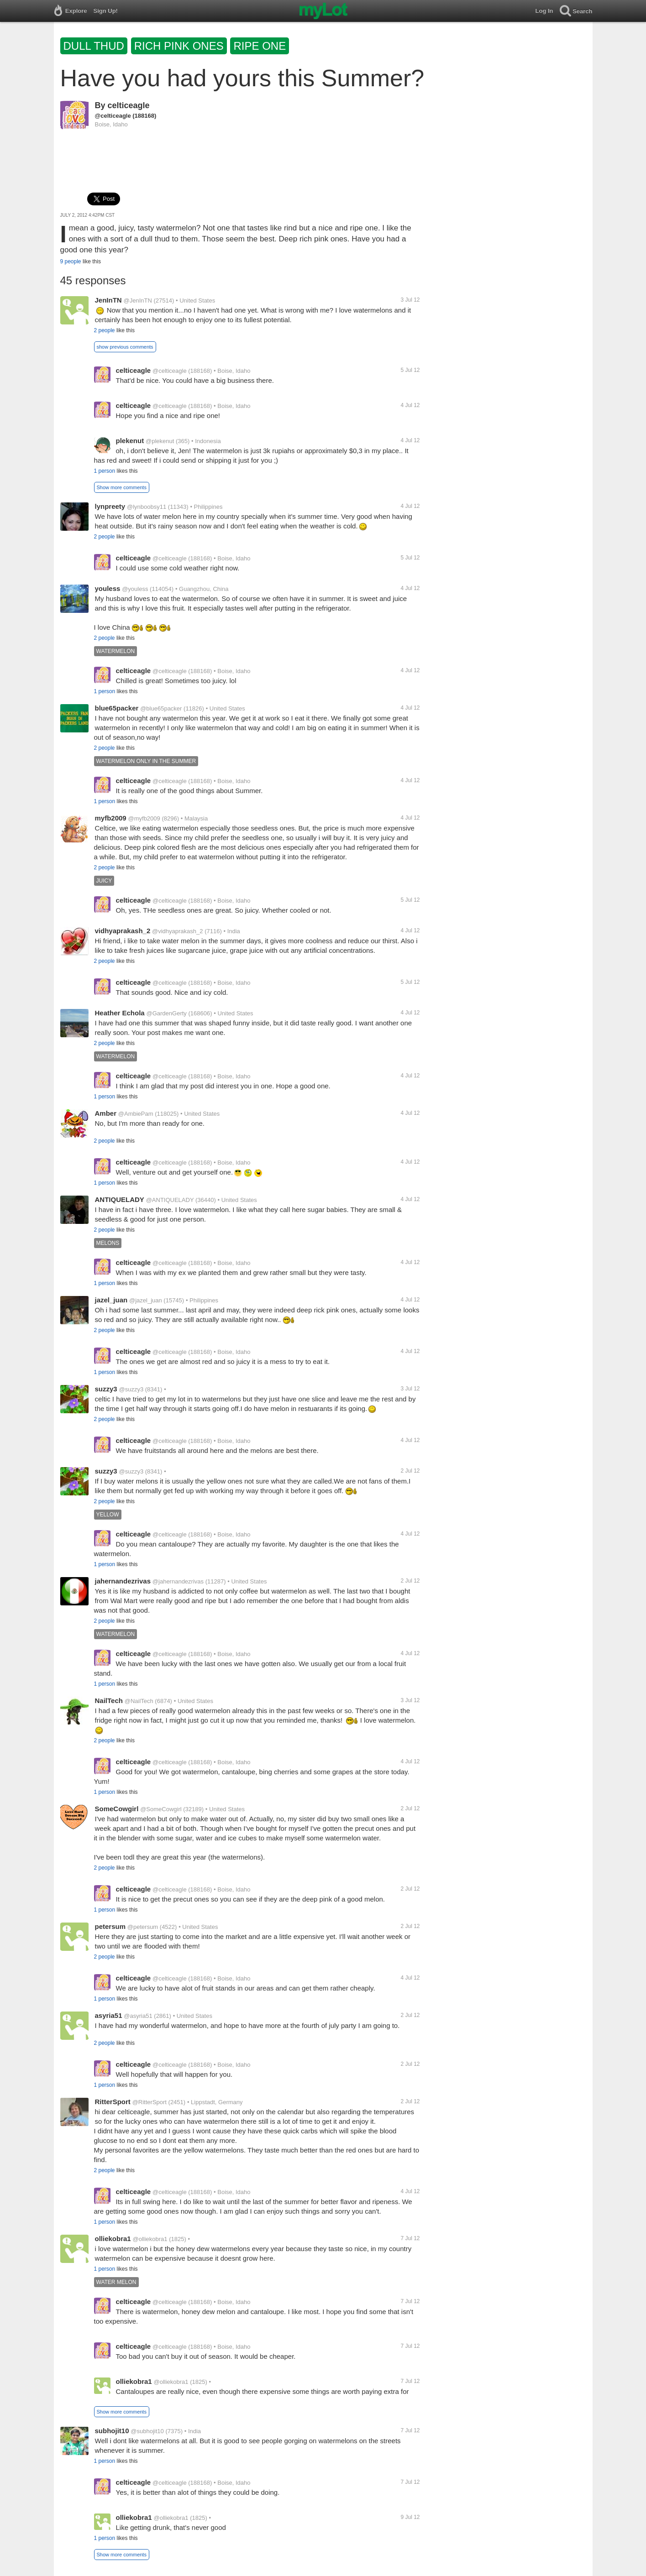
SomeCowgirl (117, 1809)
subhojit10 (112, 2431)
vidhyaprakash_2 (123, 931)
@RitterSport (149, 2102)
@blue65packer (161, 708)
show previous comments (125, 347)
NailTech (109, 1700)
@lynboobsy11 (146, 506)
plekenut (130, 440)
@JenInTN (137, 300)
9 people (70, 261)
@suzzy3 (131, 1389)
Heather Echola (120, 1013)
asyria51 (108, 2015)
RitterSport (113, 2102)
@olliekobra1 (149, 2239)
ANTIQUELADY (119, 1199)
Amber (106, 1113)
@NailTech (139, 1701)
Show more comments (122, 487)
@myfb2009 (144, 818)
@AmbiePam (135, 1113)
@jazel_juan (145, 1300)
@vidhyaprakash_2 (177, 931)
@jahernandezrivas (178, 1581)
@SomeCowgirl (161, 1809)
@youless (135, 588)
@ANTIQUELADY (170, 1200)
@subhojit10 (147, 2431)
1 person (105, 471)
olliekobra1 (113, 2238)
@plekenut (160, 441)
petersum (110, 1926)
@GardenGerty (167, 1013)
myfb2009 (110, 818)
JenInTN (108, 300)
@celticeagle (113, 115)
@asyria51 (138, 2015)
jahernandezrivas (123, 1581)
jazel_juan (111, 1300)
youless (108, 588)
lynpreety (110, 506)
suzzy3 (106, 1389)
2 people (104, 330)
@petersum (142, 1926)
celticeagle (129, 105)
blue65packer (117, 708)
